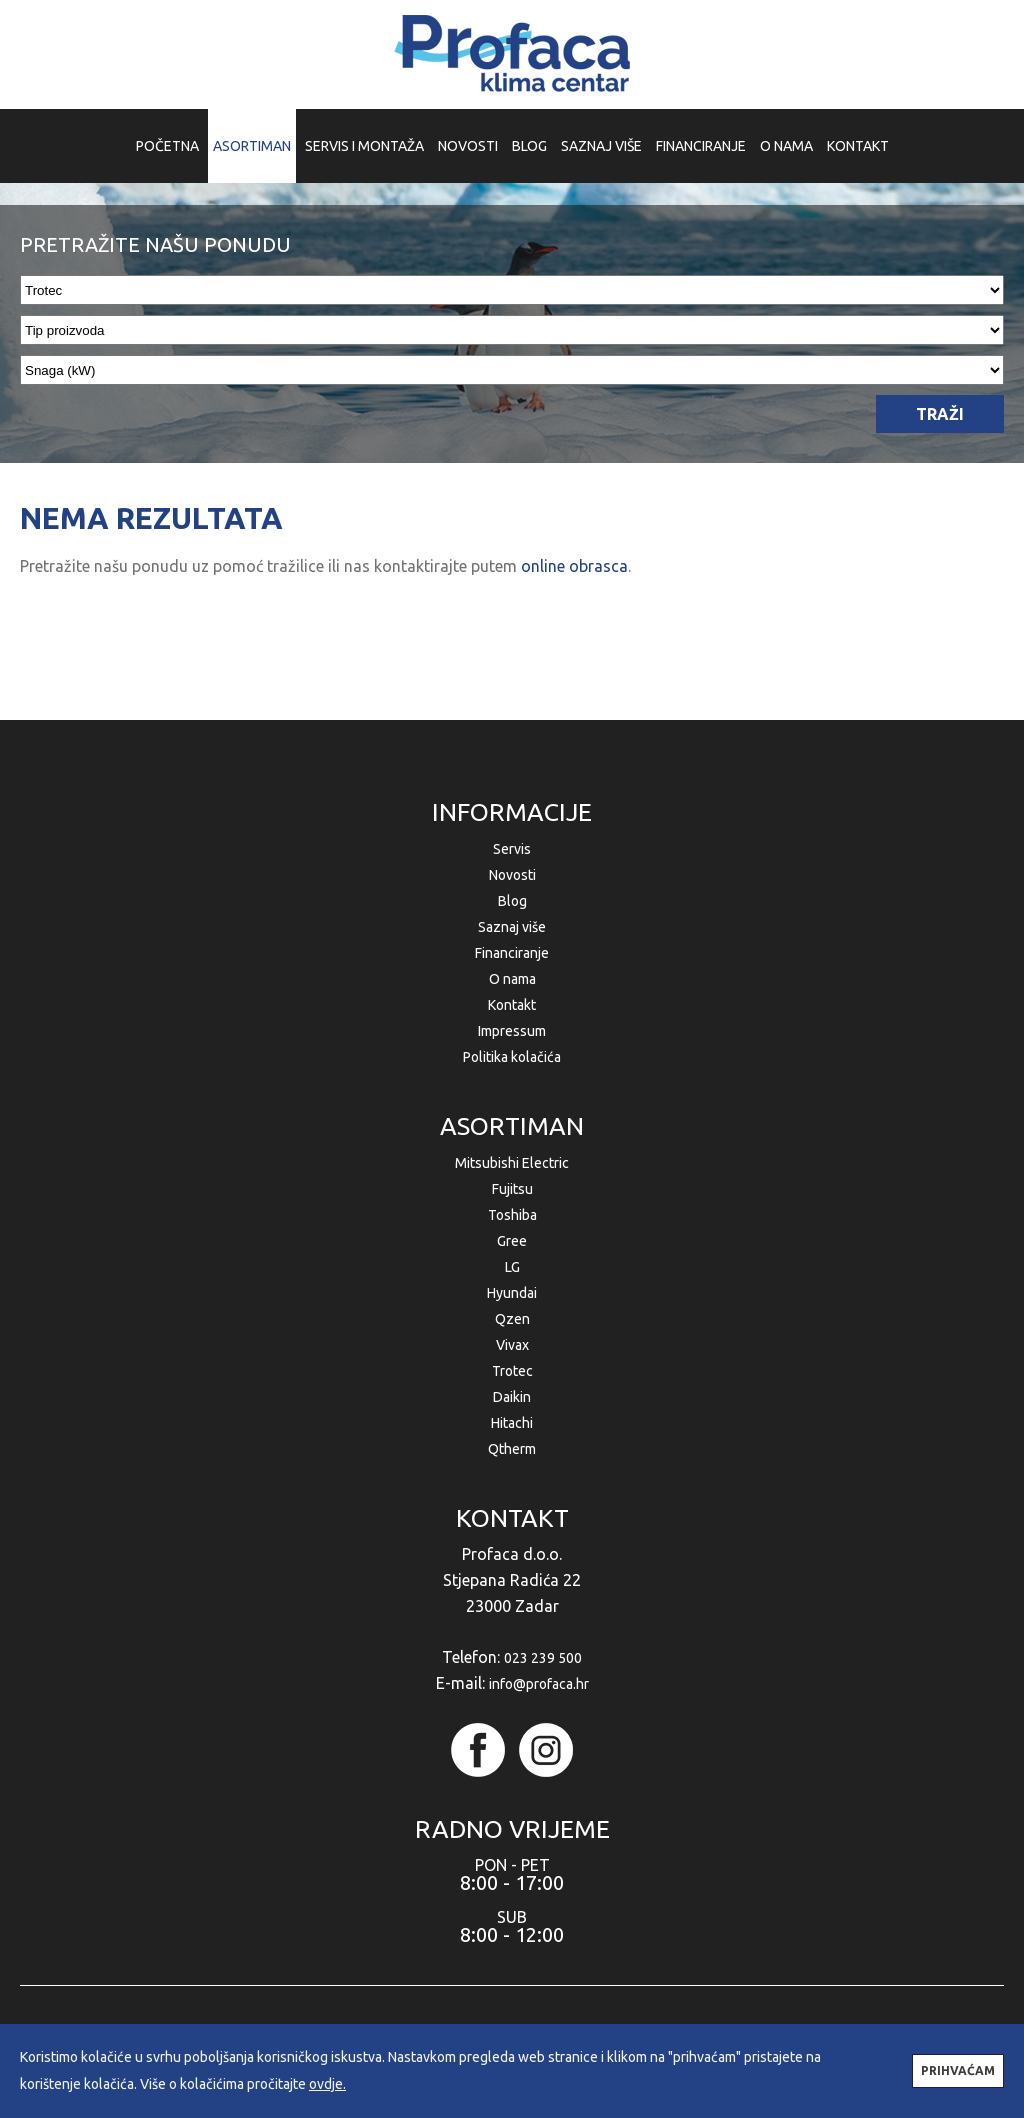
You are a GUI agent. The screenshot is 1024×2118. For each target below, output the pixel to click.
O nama (512, 979)
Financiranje (512, 953)
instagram (546, 1750)
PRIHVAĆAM (958, 2070)
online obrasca (574, 566)
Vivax (512, 1345)
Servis (512, 849)
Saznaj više (512, 927)
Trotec (512, 1371)
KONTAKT (858, 146)
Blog (512, 901)
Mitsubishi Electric (512, 1163)
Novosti (512, 875)
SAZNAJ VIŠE (601, 146)
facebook (478, 1750)
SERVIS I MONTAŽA (364, 146)
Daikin (512, 1397)
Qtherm (512, 1449)
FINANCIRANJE (701, 146)
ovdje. (327, 2084)
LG (512, 1267)
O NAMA (786, 146)
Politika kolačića (512, 1057)
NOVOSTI (468, 146)
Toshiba (512, 1215)
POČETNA (167, 146)
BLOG (529, 146)
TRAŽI (940, 414)
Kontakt (512, 1005)
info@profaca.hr (539, 1684)
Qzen (512, 1319)
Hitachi (512, 1423)
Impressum (512, 1031)
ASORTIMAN (252, 146)
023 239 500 (543, 1658)
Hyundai (512, 1293)
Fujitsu (512, 1189)
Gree (512, 1241)
